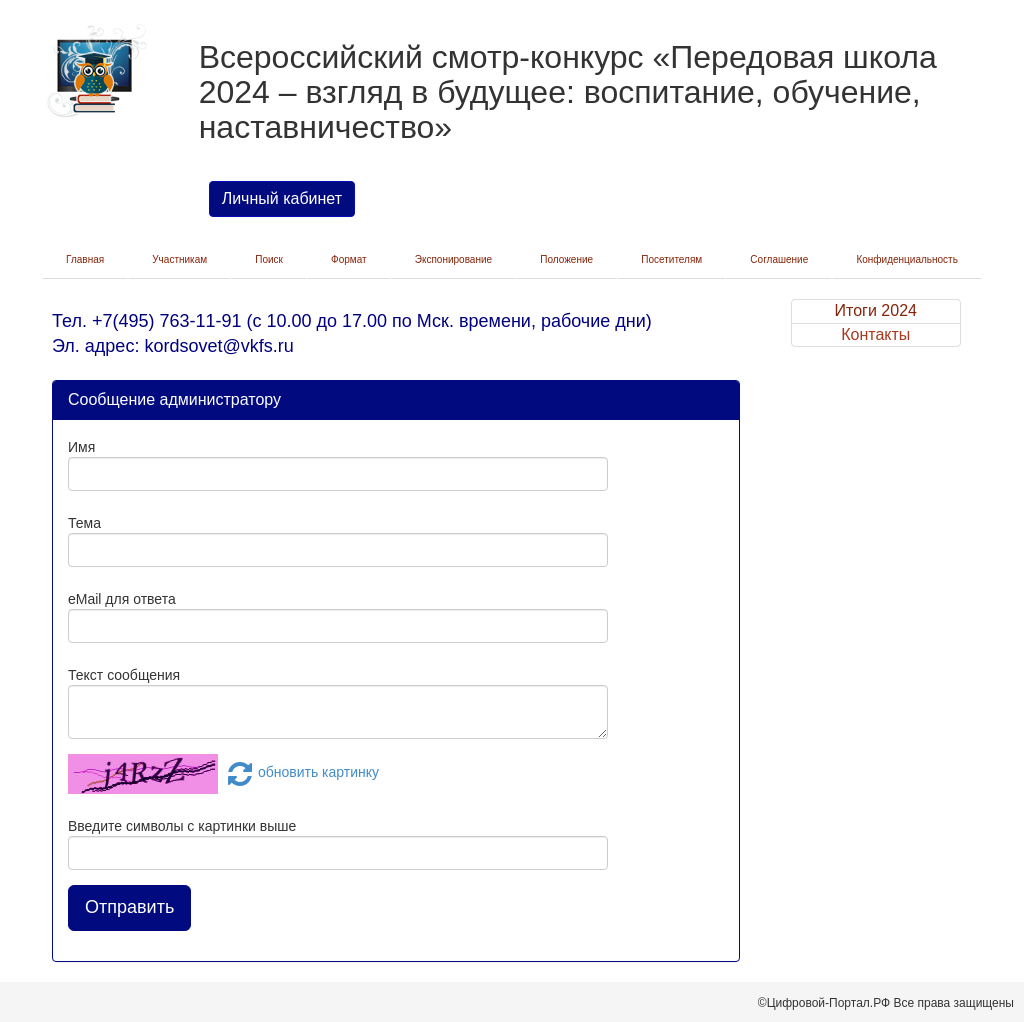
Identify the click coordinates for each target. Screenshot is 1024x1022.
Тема (84, 523)
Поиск (269, 259)
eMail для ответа (122, 599)
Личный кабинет (282, 198)
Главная (85, 259)
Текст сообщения (124, 675)
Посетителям (671, 259)
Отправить (129, 907)
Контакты (875, 334)
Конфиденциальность (906, 259)
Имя (81, 447)
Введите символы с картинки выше (182, 826)
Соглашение (779, 259)
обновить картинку (300, 772)
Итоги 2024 (876, 310)
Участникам (179, 259)
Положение (566, 259)
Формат (349, 259)
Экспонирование (453, 259)
